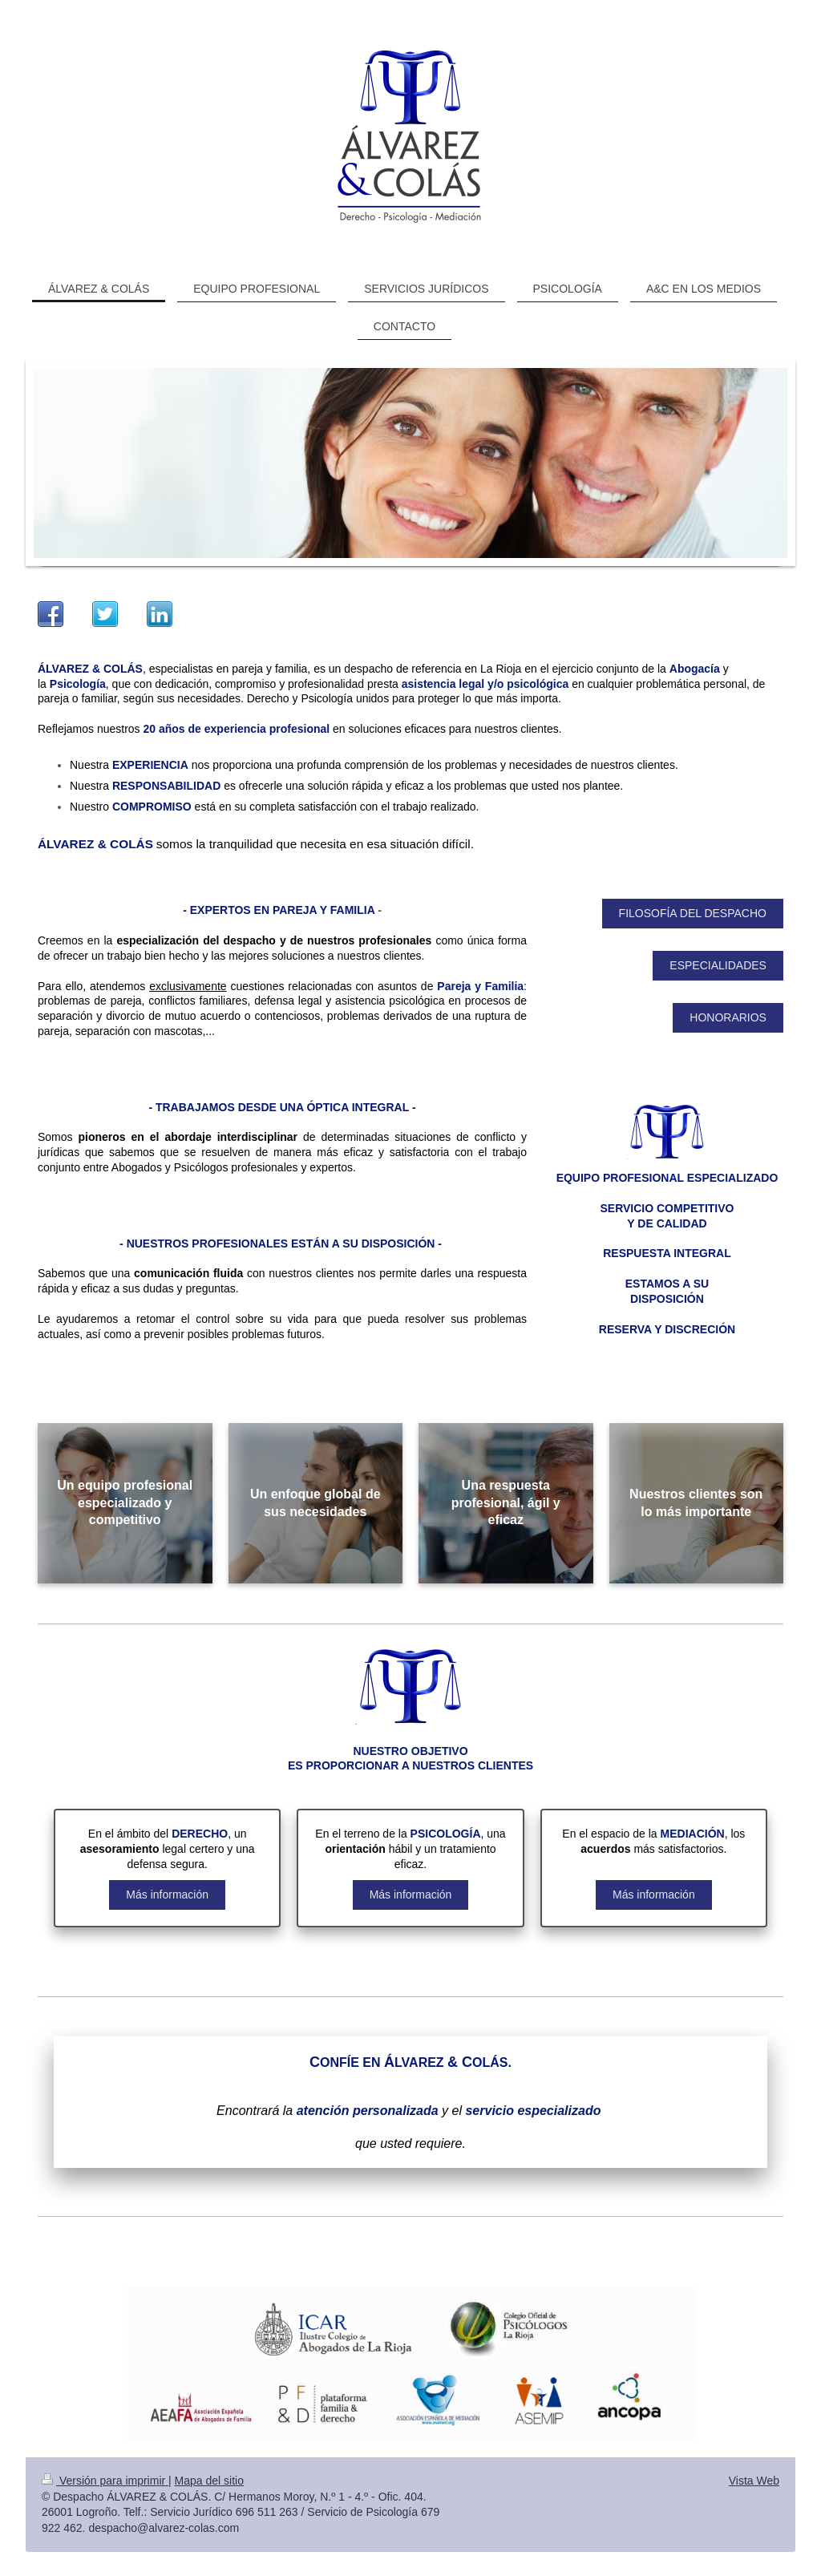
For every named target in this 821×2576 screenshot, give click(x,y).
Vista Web (754, 2480)
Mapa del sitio (209, 2480)
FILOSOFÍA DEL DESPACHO (692, 913)
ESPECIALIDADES (717, 965)
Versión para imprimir (105, 2480)
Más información (167, 1894)
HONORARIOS (728, 1017)
